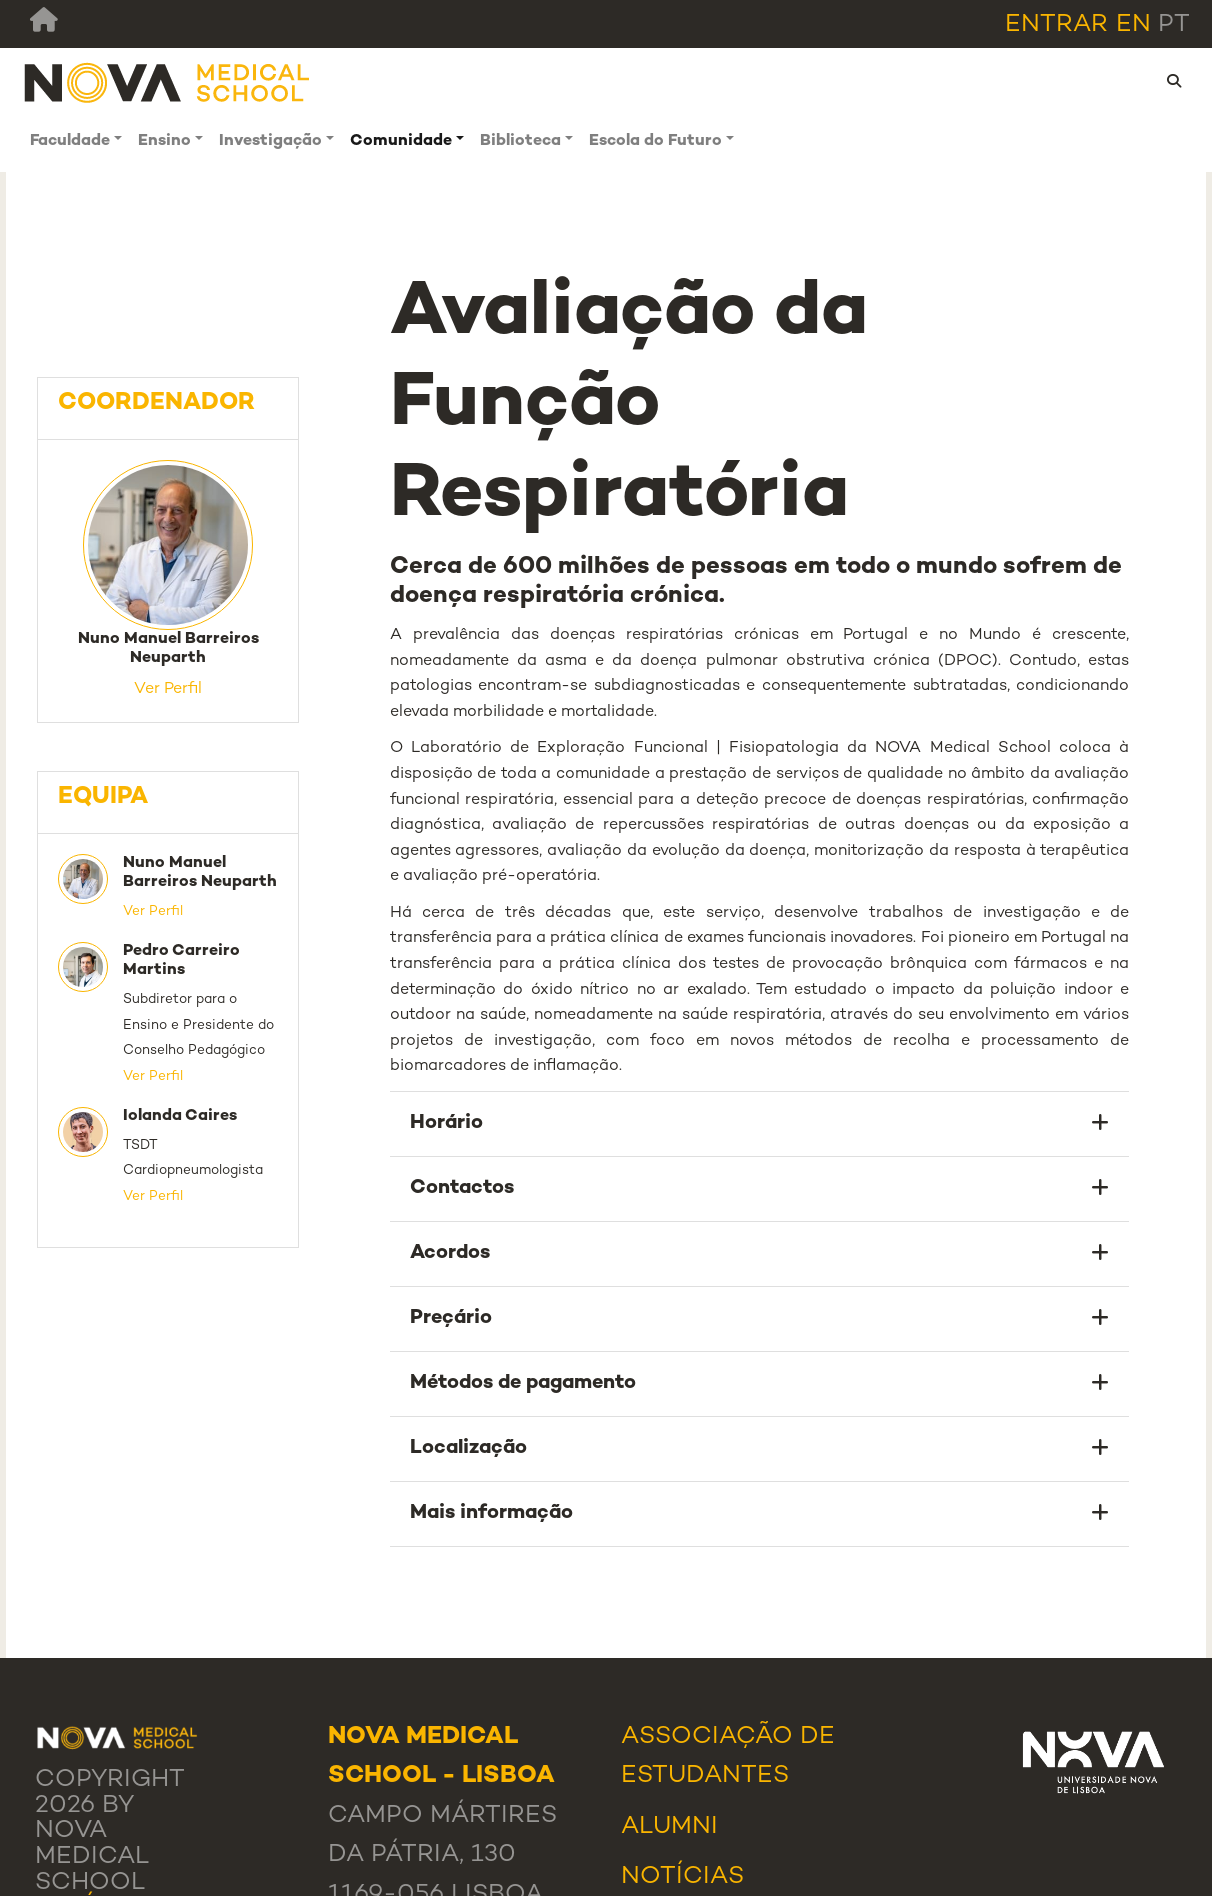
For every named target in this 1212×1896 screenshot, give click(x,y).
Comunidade (401, 141)
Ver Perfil (168, 689)
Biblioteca (520, 141)
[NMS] (168, 81)
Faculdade (70, 141)
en (1133, 25)
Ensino (164, 141)
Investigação (270, 141)
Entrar (1056, 25)
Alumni (669, 1827)
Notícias (682, 1877)
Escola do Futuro (655, 141)
